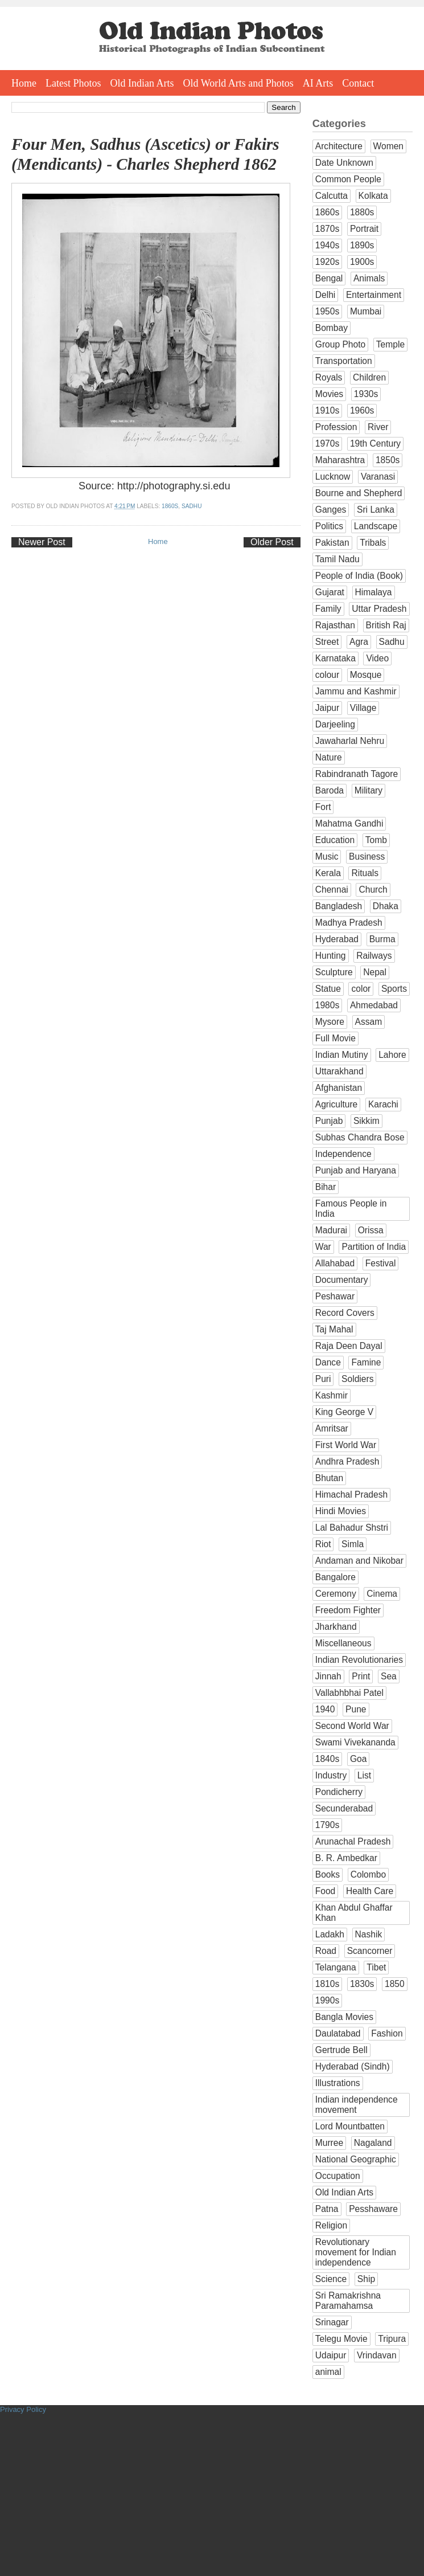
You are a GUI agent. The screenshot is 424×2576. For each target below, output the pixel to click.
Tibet (376, 1967)
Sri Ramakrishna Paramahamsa (348, 2301)
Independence (343, 1154)
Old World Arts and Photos (238, 83)
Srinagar (332, 2322)
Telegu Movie (341, 2339)
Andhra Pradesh (347, 1461)
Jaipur (327, 708)
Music (327, 856)
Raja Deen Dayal (348, 1346)
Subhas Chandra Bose (360, 1137)
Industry (331, 1775)
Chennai (331, 889)
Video (377, 658)
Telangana (335, 1967)
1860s (170, 506)
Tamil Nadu (337, 559)
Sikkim (366, 1121)
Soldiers (357, 1379)
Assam (368, 1022)
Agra (358, 642)
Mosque (365, 675)
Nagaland (373, 2143)
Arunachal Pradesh (353, 1841)
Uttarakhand (339, 1071)
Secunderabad (344, 1808)
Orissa (371, 1230)
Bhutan (329, 1478)
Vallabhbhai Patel (349, 1693)
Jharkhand (336, 1627)
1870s (327, 229)
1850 (395, 1984)
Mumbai (365, 311)
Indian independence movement (356, 2105)
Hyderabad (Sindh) (352, 2066)
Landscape (375, 526)
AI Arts (318, 83)
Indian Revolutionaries (359, 1660)
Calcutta (331, 196)
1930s (366, 394)
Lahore (392, 1055)
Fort (323, 807)
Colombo (368, 1874)
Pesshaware (373, 2209)
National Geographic (355, 2159)
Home (23, 83)
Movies (329, 394)
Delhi (325, 295)
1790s (327, 1825)
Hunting (330, 955)
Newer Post (41, 542)
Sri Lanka (375, 509)
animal (328, 2372)
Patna (327, 2209)
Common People (348, 179)
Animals (369, 278)
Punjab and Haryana (355, 1170)
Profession (336, 427)
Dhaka (385, 906)
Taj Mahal (334, 1329)
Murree (329, 2143)
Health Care (369, 1891)
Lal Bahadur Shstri (351, 1527)
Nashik (368, 1934)
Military (368, 790)
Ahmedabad (374, 1005)
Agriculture (336, 1104)
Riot (323, 1544)
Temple (390, 344)
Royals (329, 377)
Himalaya (373, 592)
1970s (327, 443)
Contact (358, 83)
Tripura (392, 2339)
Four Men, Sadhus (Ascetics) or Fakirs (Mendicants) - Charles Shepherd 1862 (145, 154)
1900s (362, 262)
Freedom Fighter (348, 1610)
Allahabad (335, 1263)
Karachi (383, 1104)
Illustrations (337, 2083)
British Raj (386, 625)
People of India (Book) (359, 575)
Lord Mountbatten (350, 2126)
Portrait (364, 229)
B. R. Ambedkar (346, 1858)
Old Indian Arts (142, 83)
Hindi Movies (340, 1511)
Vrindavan (377, 2355)
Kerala (328, 873)
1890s (362, 245)
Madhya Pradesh (348, 922)
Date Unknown (344, 162)
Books (327, 1874)
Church (373, 889)
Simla (352, 1544)
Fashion (386, 2033)
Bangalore (335, 1577)
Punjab (329, 1121)
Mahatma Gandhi (349, 823)
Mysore (329, 1022)
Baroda (329, 790)
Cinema (382, 1593)
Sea (389, 1676)
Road (325, 1951)
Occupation (337, 2176)
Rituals (364, 873)
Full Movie (335, 1038)
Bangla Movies (344, 2017)
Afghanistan (338, 1088)
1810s (327, 1984)
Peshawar (335, 1296)
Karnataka (335, 658)
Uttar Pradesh (379, 609)
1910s (327, 410)
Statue (328, 988)
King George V (344, 1412)
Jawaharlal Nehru (349, 741)
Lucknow (333, 476)
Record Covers (344, 1313)
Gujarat (329, 592)
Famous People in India (351, 1209)
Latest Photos (73, 83)
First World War (345, 1445)
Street (327, 642)
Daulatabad (338, 2033)
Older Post (272, 542)
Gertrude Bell (341, 2050)
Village (363, 708)
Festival (380, 1263)
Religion (331, 2225)
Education (335, 840)
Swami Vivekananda (355, 1742)
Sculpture (334, 972)
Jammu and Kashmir (356, 691)
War (323, 1247)
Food (325, 1891)
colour (327, 675)
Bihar (325, 1187)
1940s (327, 245)
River (378, 427)
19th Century (375, 443)
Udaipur (331, 2355)
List (364, 1775)
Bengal (329, 278)
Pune (355, 1709)
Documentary (341, 1280)
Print (361, 1676)
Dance (328, 1362)
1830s (362, 1984)
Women (388, 146)
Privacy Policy (23, 2409)
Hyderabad (337, 939)
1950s (327, 311)
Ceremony (335, 1593)
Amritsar (331, 1428)
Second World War (352, 1726)
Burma (382, 939)
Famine (366, 1362)
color (361, 988)
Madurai (331, 1230)
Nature (328, 757)
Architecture (339, 146)
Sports (394, 988)
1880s (362, 212)
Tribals (373, 542)
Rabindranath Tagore (356, 774)
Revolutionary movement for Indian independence (355, 2252)
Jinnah (328, 1676)
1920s (327, 262)
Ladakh (329, 1934)
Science (331, 2279)
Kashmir (331, 1395)
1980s (327, 1005)
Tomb (376, 840)
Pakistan (332, 542)
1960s (362, 410)
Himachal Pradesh (351, 1494)
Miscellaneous (343, 1643)
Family (328, 609)
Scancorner (370, 1951)
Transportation (343, 361)
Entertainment (373, 295)
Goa (358, 1759)
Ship (366, 2279)
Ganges (331, 509)
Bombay (331, 328)
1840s (327, 1759)
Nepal (374, 972)
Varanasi (378, 476)
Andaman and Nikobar (359, 1560)
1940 (325, 1709)
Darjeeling (335, 724)
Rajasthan (335, 625)
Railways (374, 955)
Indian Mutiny (341, 1055)
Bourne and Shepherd (358, 493)
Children (369, 377)
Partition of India (373, 1247)
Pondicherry (339, 1792)
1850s (388, 460)
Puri (323, 1379)
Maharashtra (340, 460)
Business (367, 856)
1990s (327, 2000)
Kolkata (373, 196)
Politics (329, 526)
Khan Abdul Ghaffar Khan (354, 1913)
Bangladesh (338, 906)
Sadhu (191, 506)
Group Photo (340, 344)
